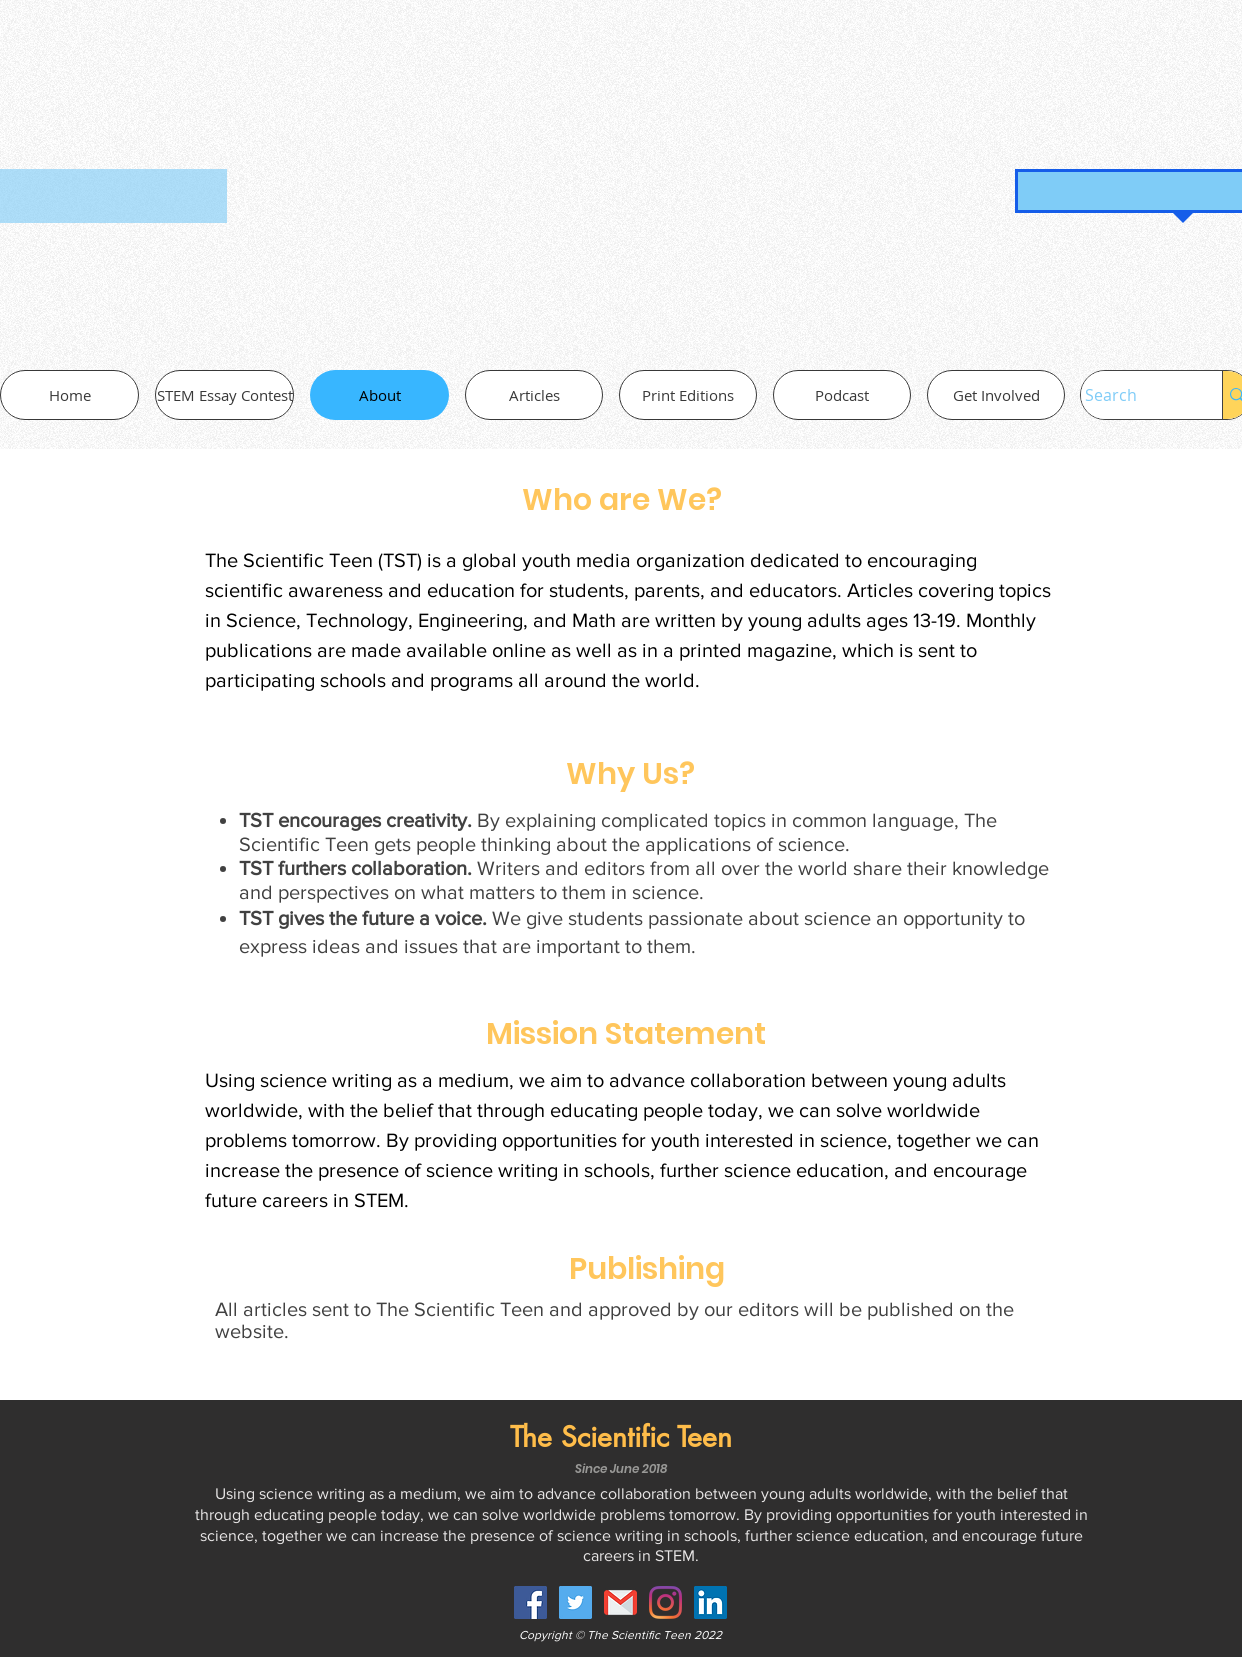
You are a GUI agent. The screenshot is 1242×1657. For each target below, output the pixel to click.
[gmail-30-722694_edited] (620, 1602)
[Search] (1130, 395)
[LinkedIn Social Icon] (710, 1602)
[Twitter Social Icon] (575, 1602)
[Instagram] (665, 1602)
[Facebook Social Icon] (530, 1602)
